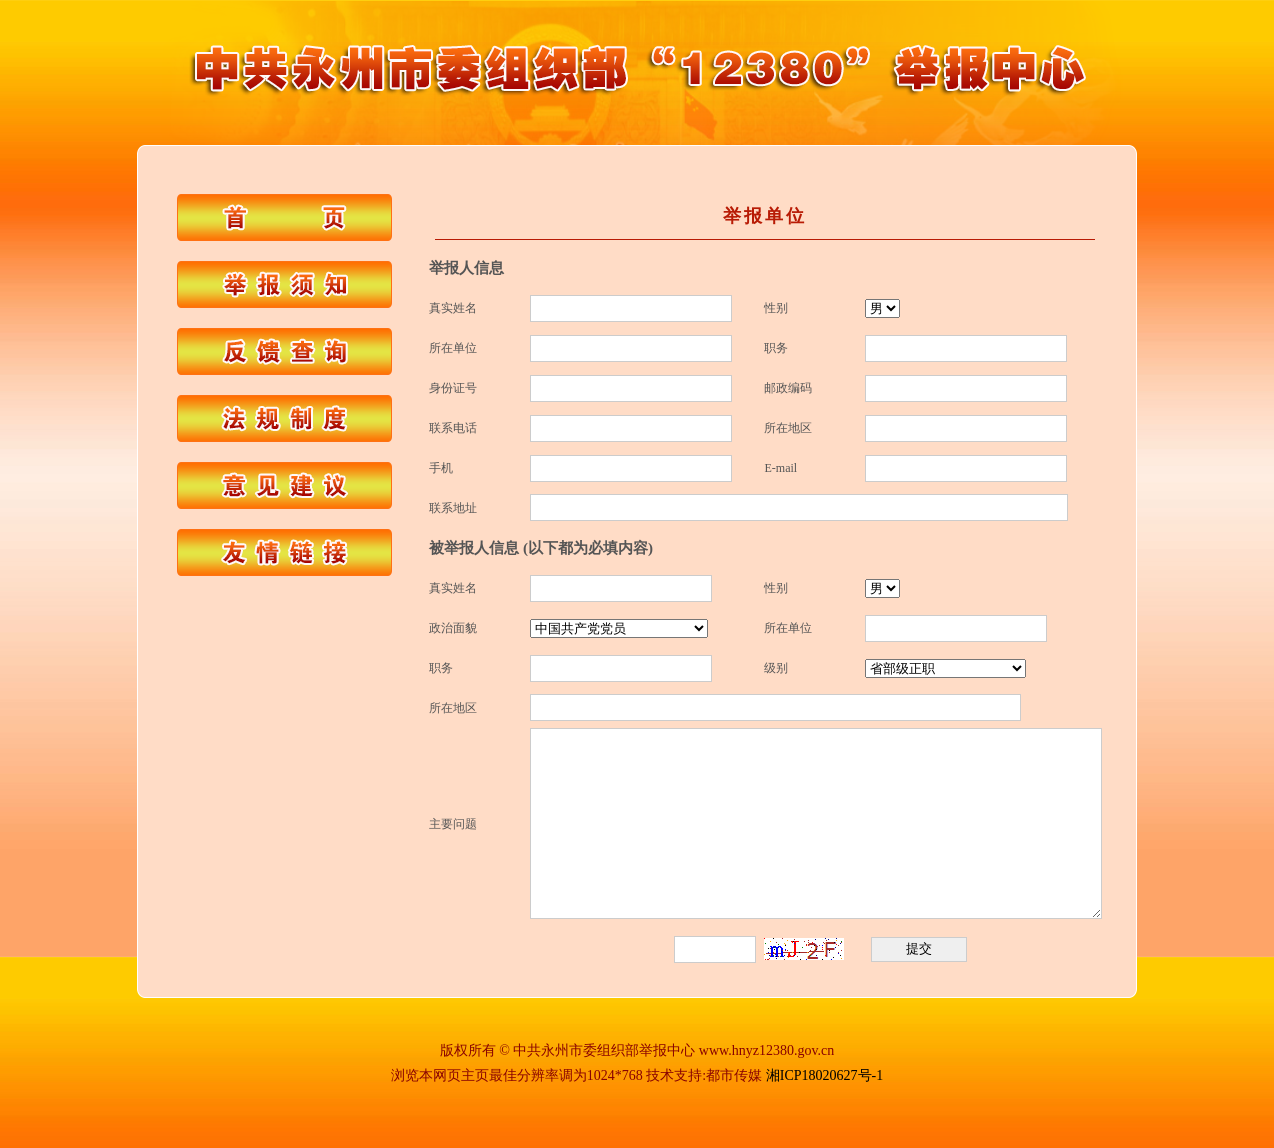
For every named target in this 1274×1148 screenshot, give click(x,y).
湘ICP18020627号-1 (824, 1075)
